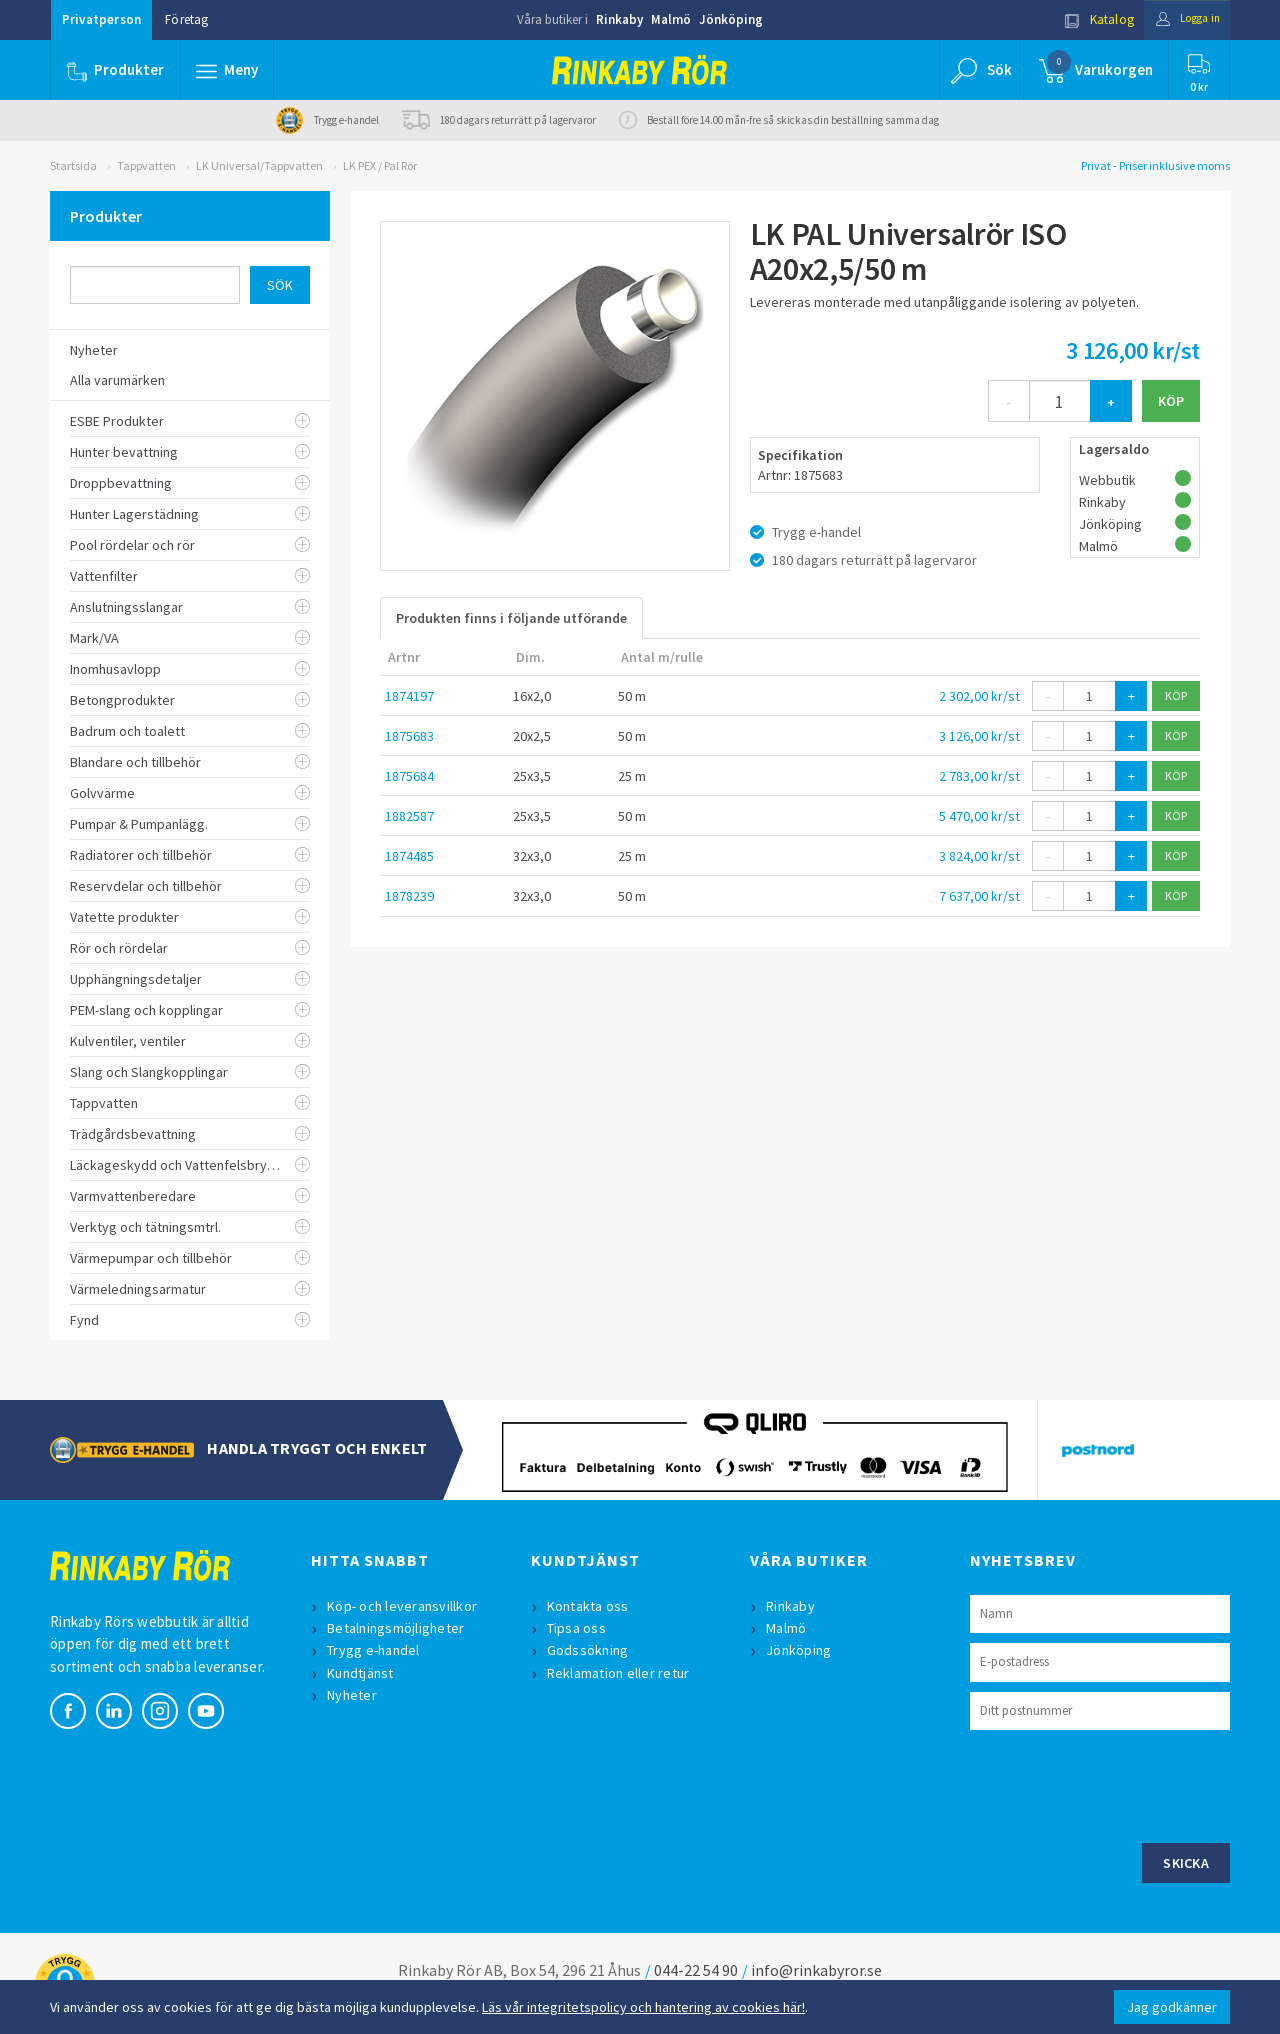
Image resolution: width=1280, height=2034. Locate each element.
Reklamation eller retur (620, 1673)
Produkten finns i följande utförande (511, 618)
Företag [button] (186, 19)
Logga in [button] (1181, 19)
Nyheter (354, 1695)
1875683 (409, 736)
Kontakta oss (590, 1606)
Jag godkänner (1172, 2007)
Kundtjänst (362, 1673)
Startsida (73, 165)
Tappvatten (146, 165)
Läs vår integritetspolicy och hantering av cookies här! (643, 2007)
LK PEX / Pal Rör (380, 165)
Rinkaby (619, 19)
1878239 (409, 896)
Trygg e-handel (375, 1650)
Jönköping (731, 19)
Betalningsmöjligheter (397, 1628)
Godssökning (590, 1650)
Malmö (671, 19)
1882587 (409, 816)
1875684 (409, 776)
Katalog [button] (1087, 19)
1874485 (409, 856)
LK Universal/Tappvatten (259, 165)
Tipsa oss (578, 1628)
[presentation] (1122, 1784)
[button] (228, 70)
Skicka (1186, 1863)
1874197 (409, 696)
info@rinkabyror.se (816, 1970)
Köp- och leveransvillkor (404, 1606)
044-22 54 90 (696, 1970)
